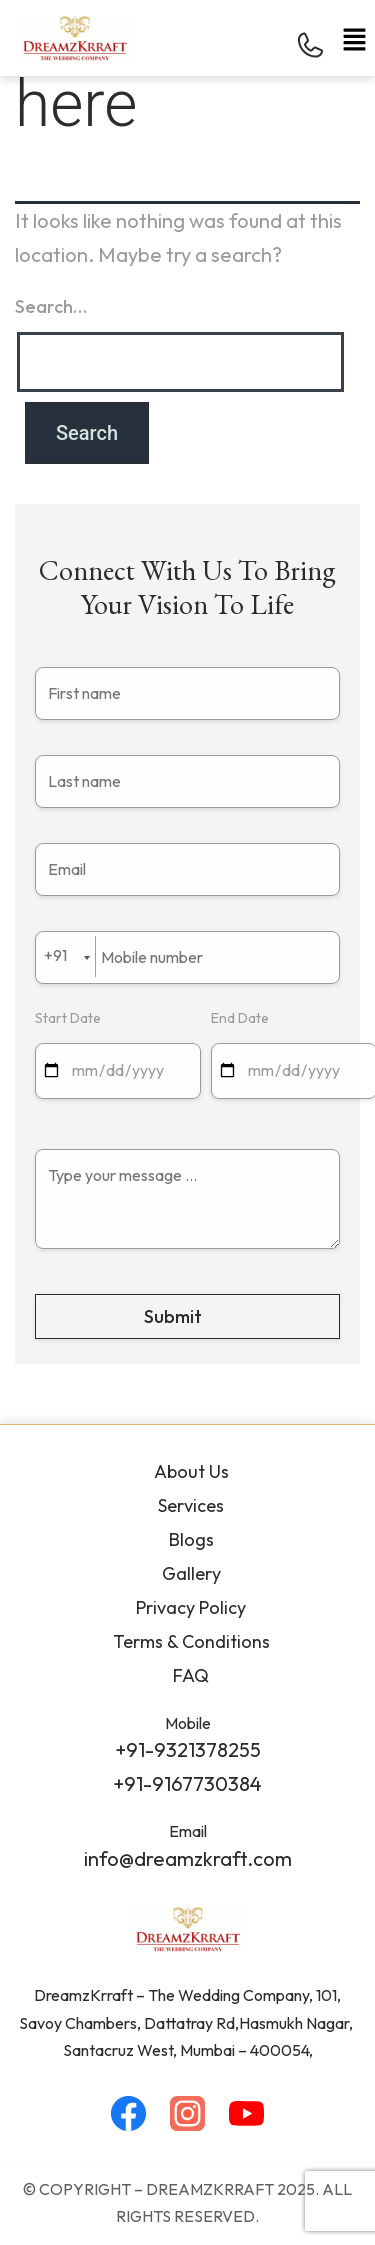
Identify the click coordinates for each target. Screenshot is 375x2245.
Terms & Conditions (191, 1641)
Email (188, 1831)
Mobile (188, 1723)
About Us (191, 1471)
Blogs (191, 1539)
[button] (355, 39)
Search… (51, 306)
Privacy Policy (191, 1607)
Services (191, 1505)
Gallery (191, 1573)
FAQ (191, 1675)
